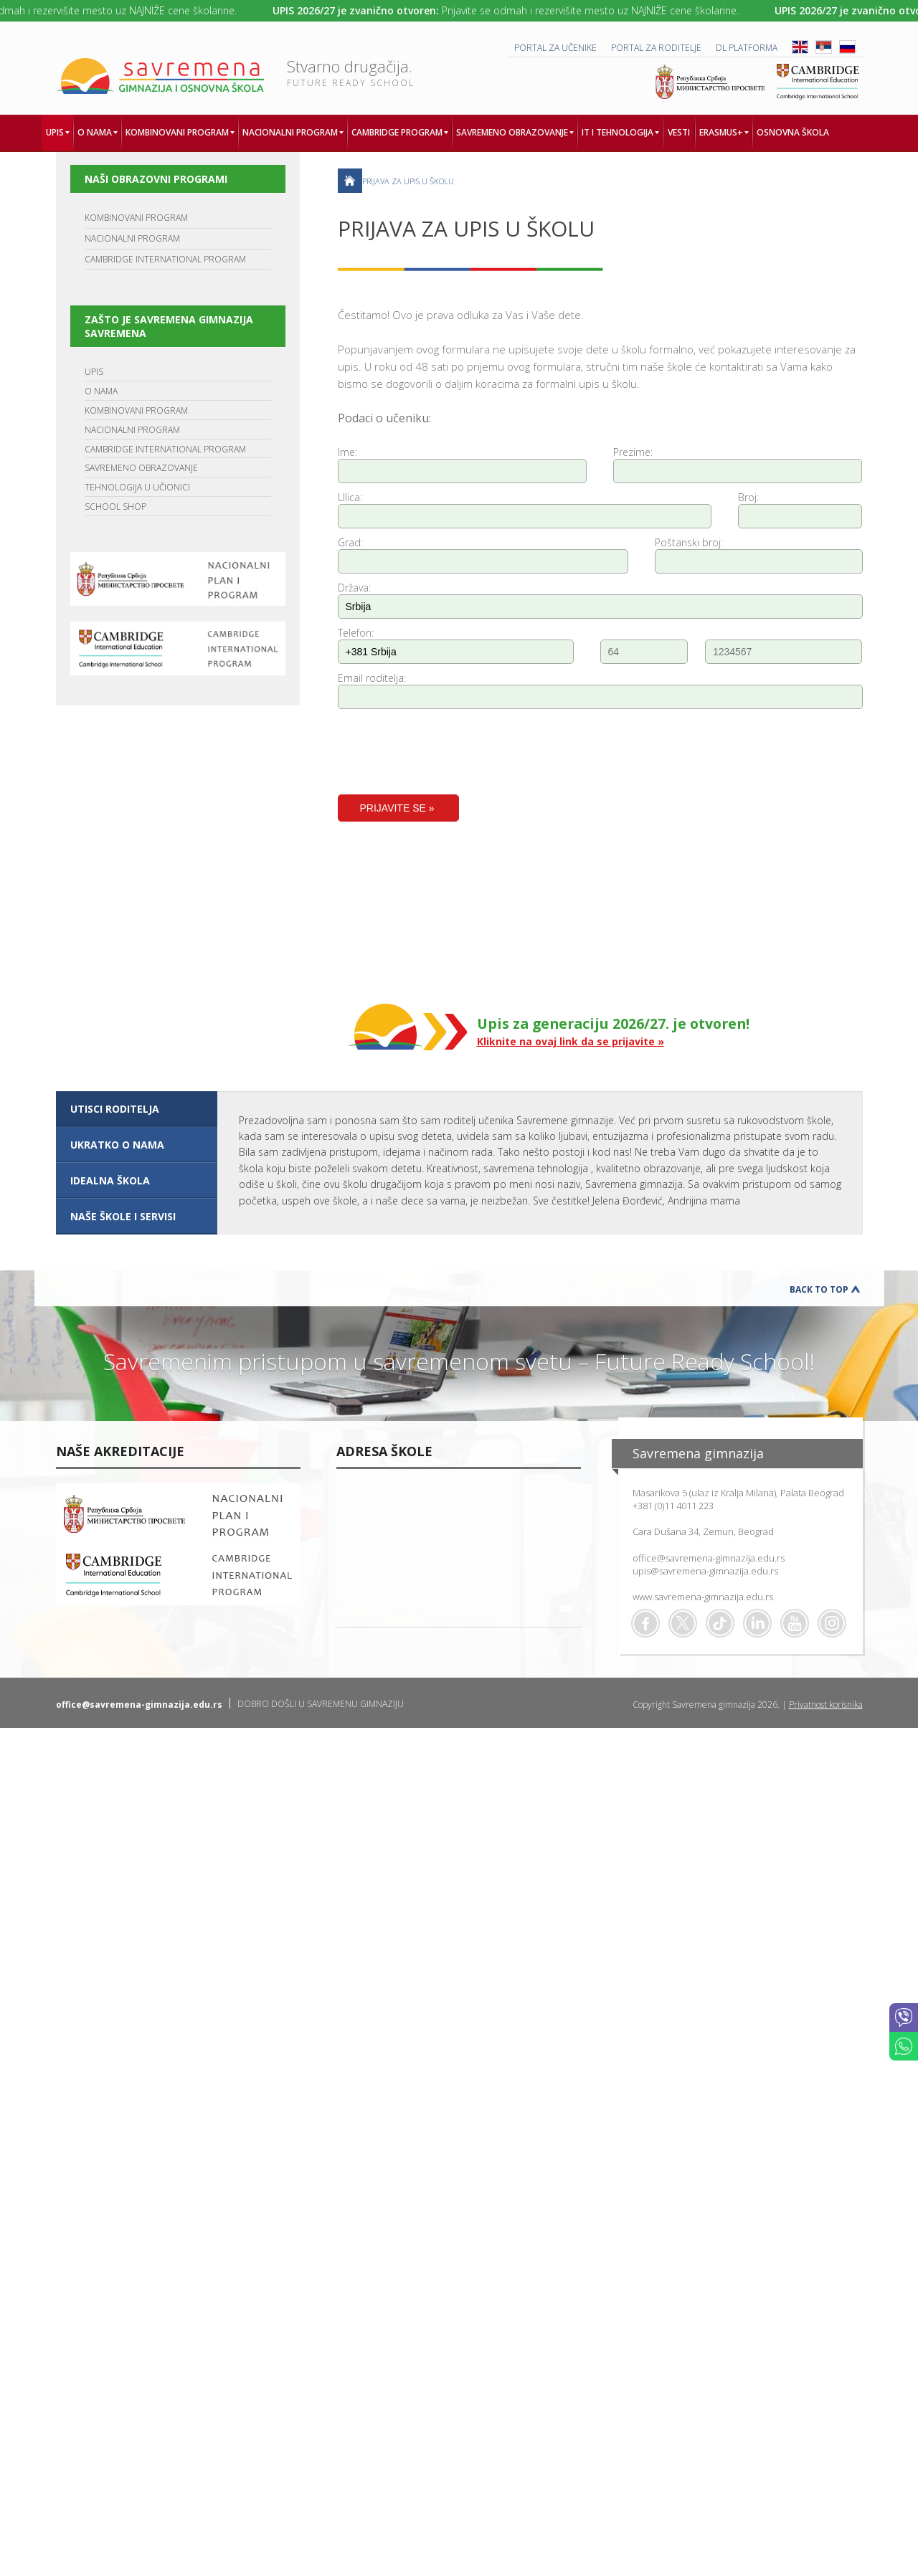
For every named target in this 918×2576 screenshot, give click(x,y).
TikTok (720, 1623)
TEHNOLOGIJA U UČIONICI (137, 487)
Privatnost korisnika (826, 1704)
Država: (354, 587)
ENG (800, 47)
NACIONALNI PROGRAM (132, 238)
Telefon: (356, 633)
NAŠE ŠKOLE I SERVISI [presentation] (123, 1216)
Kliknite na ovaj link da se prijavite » (570, 1041)
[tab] (136, 1109)
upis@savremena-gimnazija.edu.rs (705, 1570)
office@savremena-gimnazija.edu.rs (709, 1557)
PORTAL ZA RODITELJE (656, 48)
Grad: (350, 542)
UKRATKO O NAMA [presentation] (117, 1144)
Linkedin (757, 1623)
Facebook (645, 1623)
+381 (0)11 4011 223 (673, 1505)
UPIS (94, 372)
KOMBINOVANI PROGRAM (136, 218)
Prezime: (633, 452)
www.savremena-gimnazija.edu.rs (703, 1596)
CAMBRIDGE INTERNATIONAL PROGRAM (165, 259)
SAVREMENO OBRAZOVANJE (141, 468)
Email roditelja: (372, 678)
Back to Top (819, 1289)
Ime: (347, 452)
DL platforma (746, 48)
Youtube (795, 1623)
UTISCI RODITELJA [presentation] (114, 1109)
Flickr (832, 1623)
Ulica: (350, 497)
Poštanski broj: (689, 542)
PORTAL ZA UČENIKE (555, 48)
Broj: (748, 497)
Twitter (683, 1623)
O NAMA (101, 391)
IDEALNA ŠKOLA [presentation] (110, 1180)
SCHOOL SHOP (115, 506)
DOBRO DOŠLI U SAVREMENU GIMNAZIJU (320, 1704)
